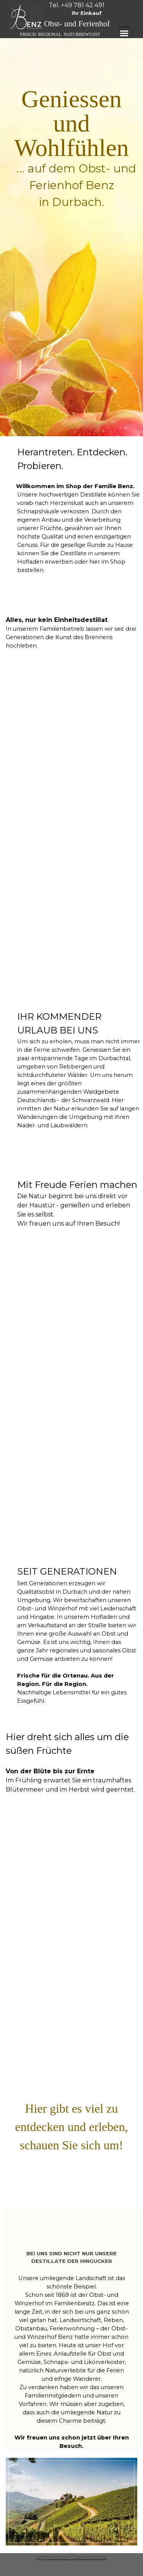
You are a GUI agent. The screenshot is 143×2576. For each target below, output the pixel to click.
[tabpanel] (76, 5)
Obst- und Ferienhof (77, 23)
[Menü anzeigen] (124, 33)
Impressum (53, 2557)
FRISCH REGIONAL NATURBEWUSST (60, 34)
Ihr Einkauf (87, 13)
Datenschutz (89, 2557)
